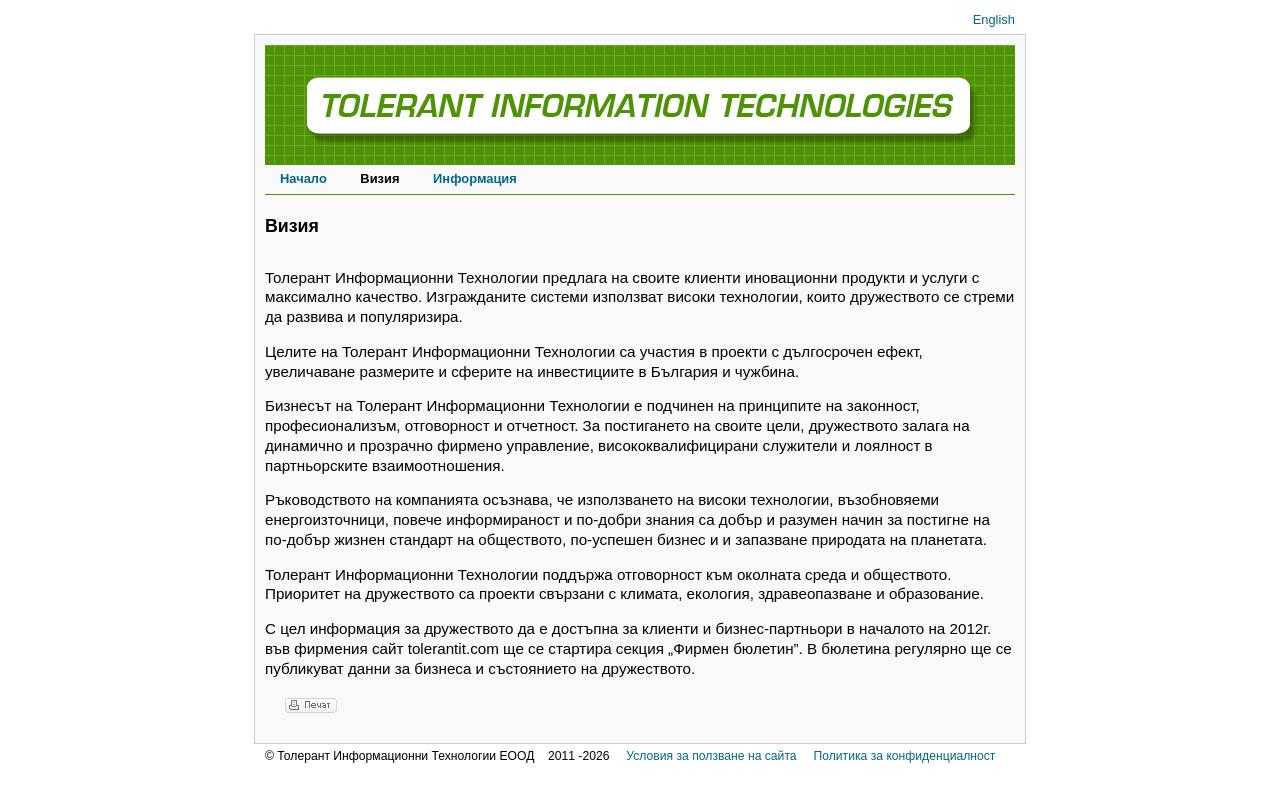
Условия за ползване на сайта (711, 756)
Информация (475, 178)
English (994, 19)
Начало (303, 178)
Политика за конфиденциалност (904, 756)
